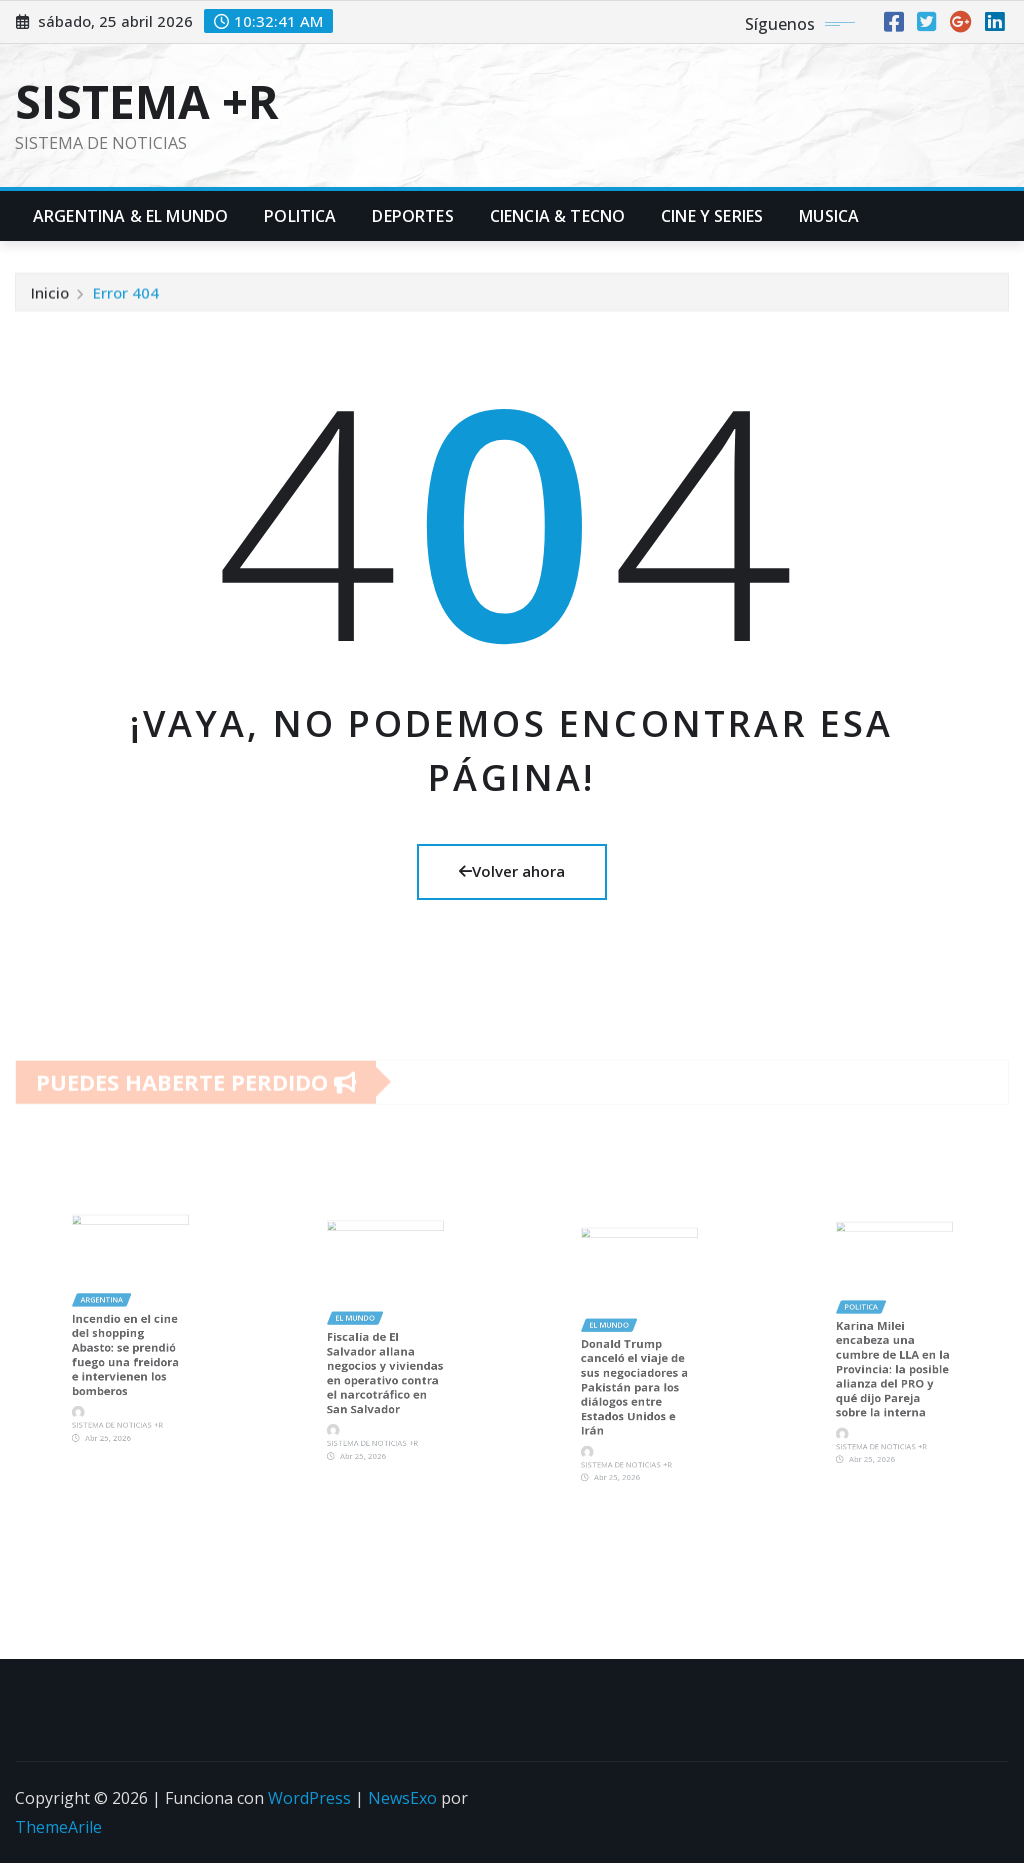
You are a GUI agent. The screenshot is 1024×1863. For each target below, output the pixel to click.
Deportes (412, 216)
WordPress (309, 1798)
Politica (300, 216)
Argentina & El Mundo (130, 216)
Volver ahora (512, 871)
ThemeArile (58, 1827)
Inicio (50, 297)
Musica (829, 216)
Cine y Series (712, 216)
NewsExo (402, 1798)
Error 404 (126, 297)
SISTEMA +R (147, 101)
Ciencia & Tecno (557, 216)
